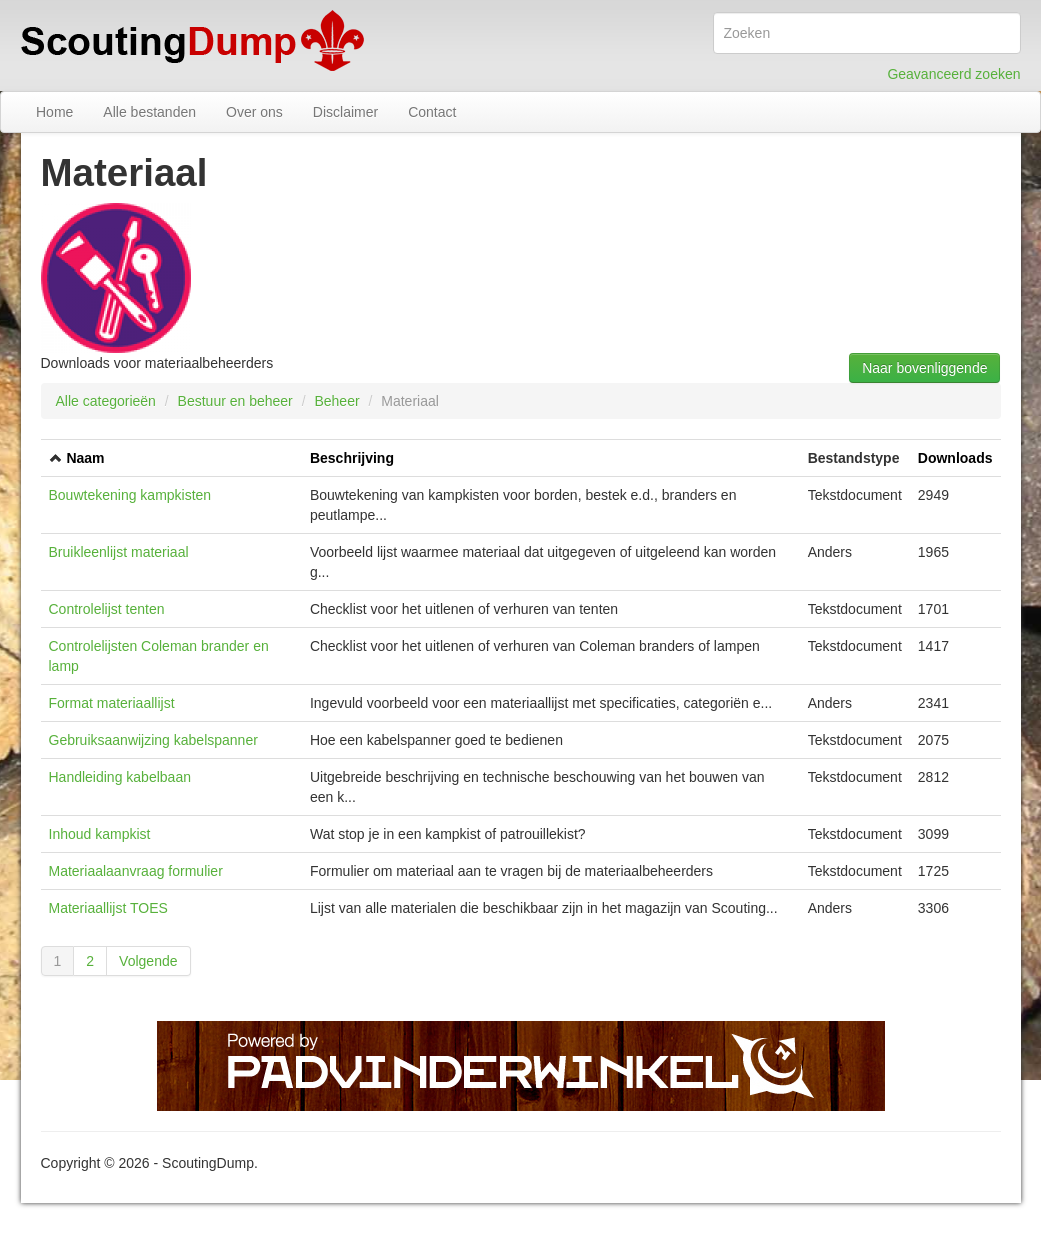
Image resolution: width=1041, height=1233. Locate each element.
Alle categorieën (106, 401)
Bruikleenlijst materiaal (119, 552)
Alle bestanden (149, 112)
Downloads (955, 458)
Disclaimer (345, 112)
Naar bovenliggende (924, 368)
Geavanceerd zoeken (953, 74)
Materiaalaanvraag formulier (136, 871)
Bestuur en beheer (235, 401)
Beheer (336, 401)
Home (54, 112)
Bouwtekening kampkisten (130, 495)
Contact (432, 112)
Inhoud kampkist (100, 834)
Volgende (148, 961)
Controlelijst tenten (107, 609)
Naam (85, 458)
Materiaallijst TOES (108, 908)
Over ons (254, 112)
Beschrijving (352, 458)
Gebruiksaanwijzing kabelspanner (153, 740)
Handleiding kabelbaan (120, 777)
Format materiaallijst (112, 703)
